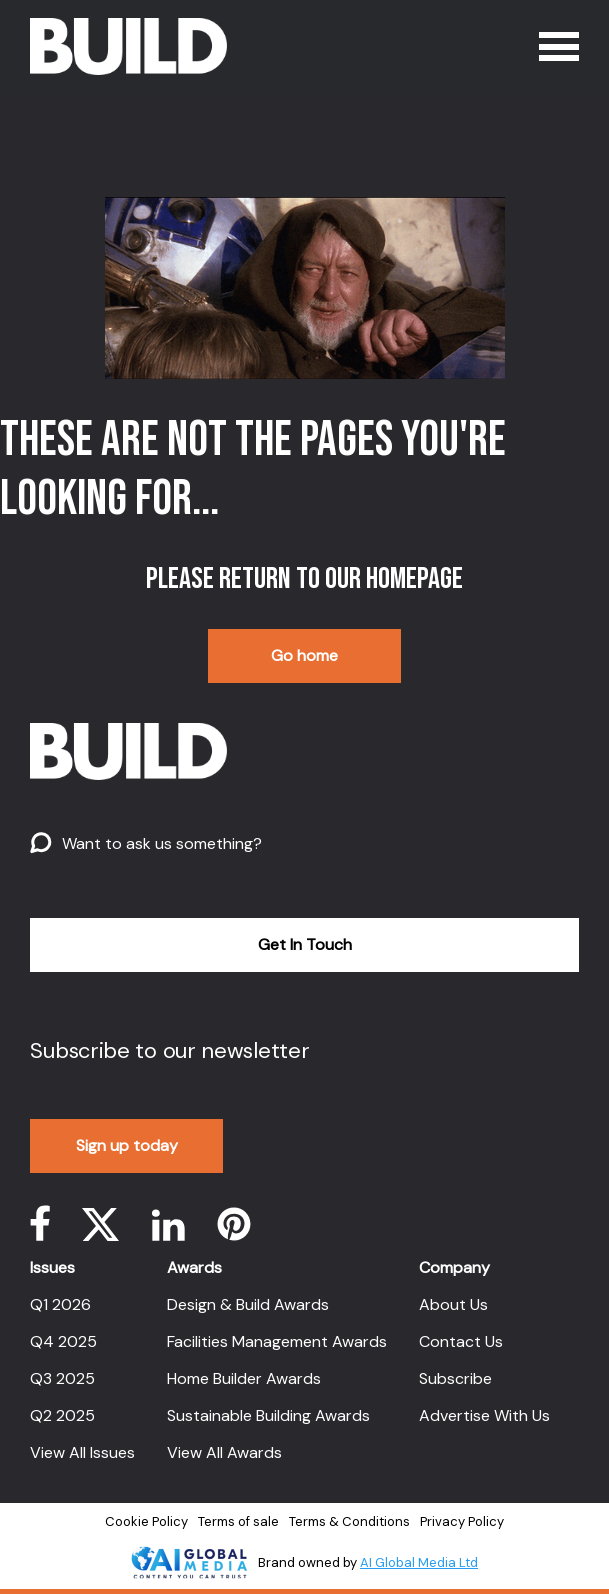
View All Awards (224, 1452)
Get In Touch (305, 944)
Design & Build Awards (248, 1304)
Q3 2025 (62, 1378)
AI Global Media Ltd (419, 1562)
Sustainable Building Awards (268, 1415)
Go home (304, 655)
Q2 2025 (62, 1415)
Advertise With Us (484, 1415)
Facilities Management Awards (277, 1341)
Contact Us (461, 1341)
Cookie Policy (146, 1521)
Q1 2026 (60, 1304)
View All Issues (82, 1452)
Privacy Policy (462, 1521)
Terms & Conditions (349, 1521)
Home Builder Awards (244, 1378)
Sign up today (127, 1145)
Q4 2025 (63, 1341)
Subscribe (455, 1378)
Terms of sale (238, 1521)
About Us (453, 1304)
